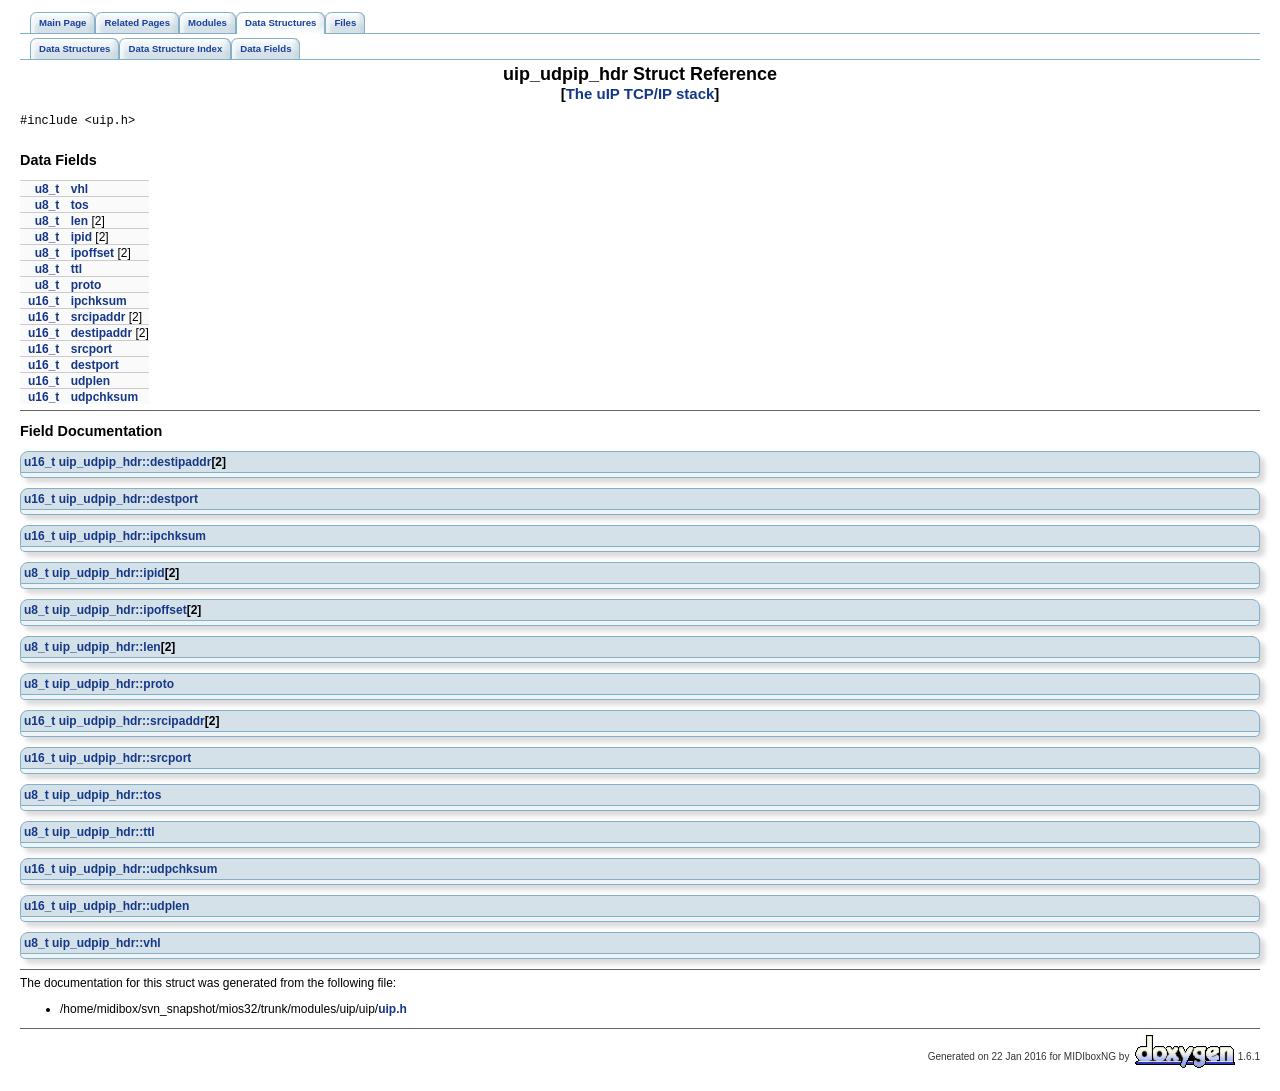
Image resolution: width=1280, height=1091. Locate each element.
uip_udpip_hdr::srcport (125, 761)
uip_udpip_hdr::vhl (106, 946)
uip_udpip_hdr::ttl (103, 835)
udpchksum (104, 400)
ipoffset (92, 256)
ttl (76, 272)
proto (86, 288)
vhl (79, 192)
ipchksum (99, 304)
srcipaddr (98, 320)
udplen (90, 384)
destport (95, 368)
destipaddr (101, 336)
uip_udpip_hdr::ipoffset (119, 613)
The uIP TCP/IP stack (640, 93)
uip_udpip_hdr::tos (106, 798)
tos (80, 208)
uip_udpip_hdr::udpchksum (138, 872)
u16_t (43, 304)
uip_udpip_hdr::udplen (124, 909)
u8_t (47, 192)
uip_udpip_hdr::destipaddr (135, 465)
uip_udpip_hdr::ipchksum (132, 539)
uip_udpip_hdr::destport (128, 502)
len (79, 224)
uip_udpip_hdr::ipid (108, 576)
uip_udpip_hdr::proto (113, 687)
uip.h (392, 1012)
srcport (91, 352)
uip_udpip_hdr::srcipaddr (132, 724)
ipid (81, 240)
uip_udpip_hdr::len (106, 650)
